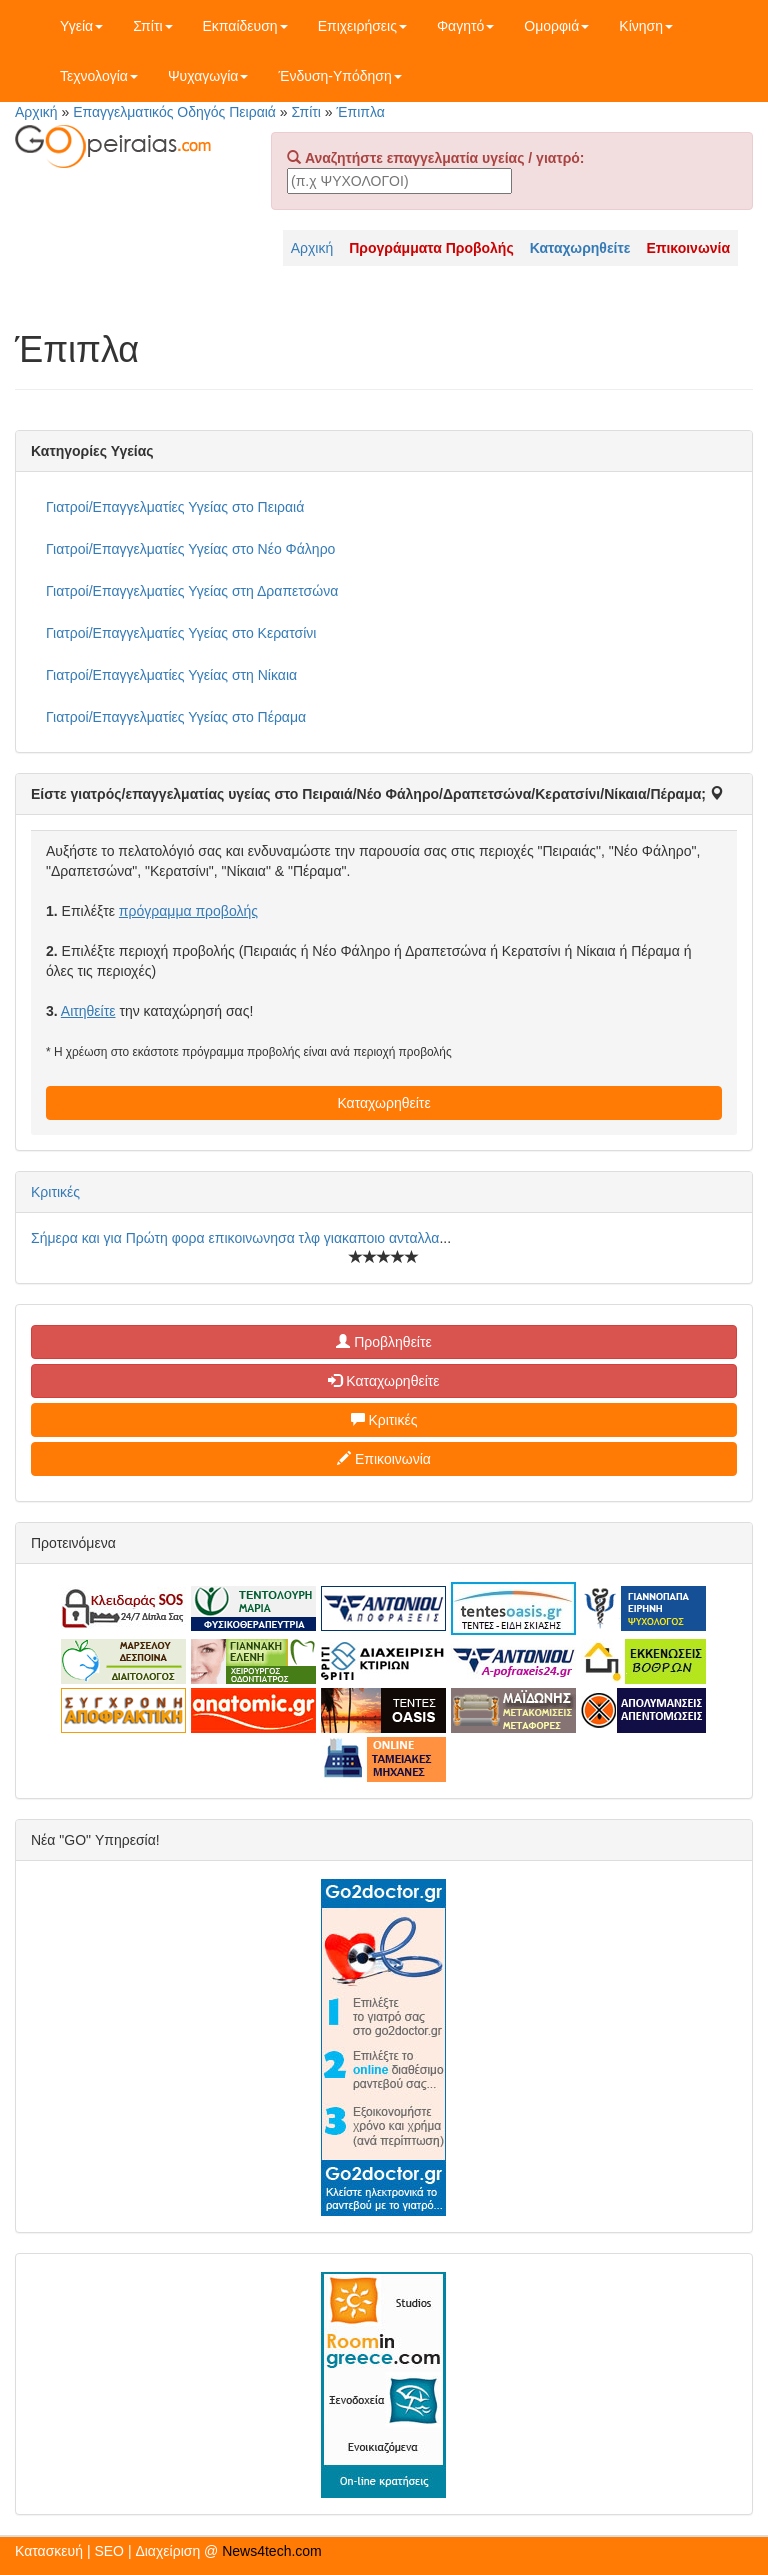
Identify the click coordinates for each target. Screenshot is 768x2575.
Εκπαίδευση (245, 26)
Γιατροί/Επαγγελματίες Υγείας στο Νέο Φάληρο (190, 549)
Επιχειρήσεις (362, 26)
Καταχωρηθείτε (383, 1103)
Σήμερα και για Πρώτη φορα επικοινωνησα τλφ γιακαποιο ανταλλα (235, 1238)
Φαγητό (465, 26)
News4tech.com (272, 2551)
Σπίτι (152, 26)
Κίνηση (646, 26)
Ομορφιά (556, 26)
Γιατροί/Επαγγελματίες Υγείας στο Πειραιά (175, 507)
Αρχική (36, 112)
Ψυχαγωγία (208, 76)
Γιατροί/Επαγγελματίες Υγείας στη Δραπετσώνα (192, 591)
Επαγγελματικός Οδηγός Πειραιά (174, 112)
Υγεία (81, 26)
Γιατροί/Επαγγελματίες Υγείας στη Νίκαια (171, 675)
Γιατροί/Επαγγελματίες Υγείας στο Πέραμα (176, 717)
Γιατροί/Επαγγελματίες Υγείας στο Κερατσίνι (181, 633)
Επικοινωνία (384, 1459)
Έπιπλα (361, 112)
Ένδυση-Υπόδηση (339, 76)
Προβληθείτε (384, 1342)
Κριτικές (55, 1192)
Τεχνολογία (99, 76)
